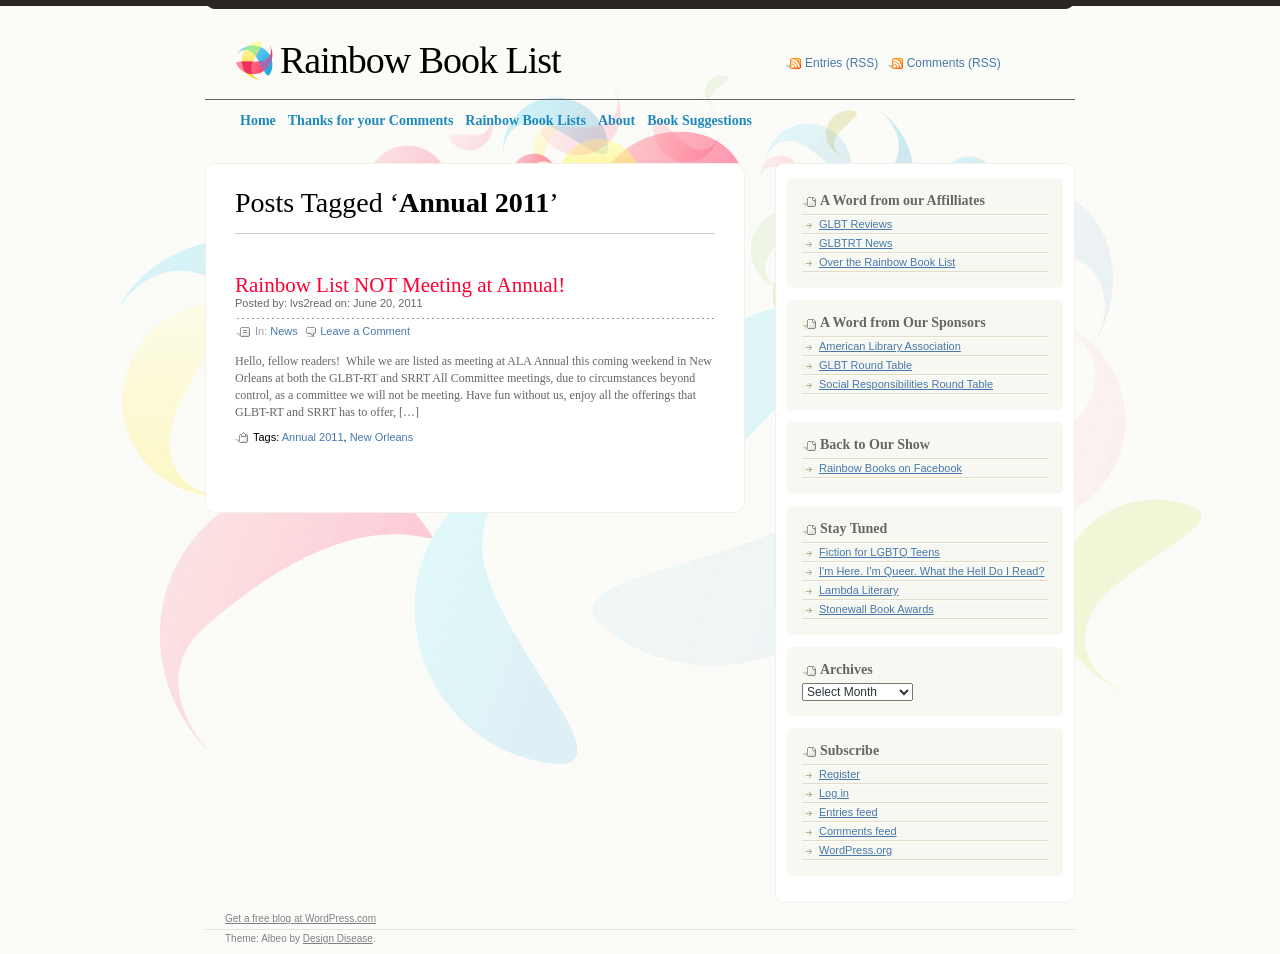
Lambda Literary (859, 590)
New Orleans (382, 437)
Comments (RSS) (954, 63)
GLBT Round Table (865, 365)
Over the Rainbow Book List (887, 262)
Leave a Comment (365, 331)
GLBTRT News (856, 243)
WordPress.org (855, 850)
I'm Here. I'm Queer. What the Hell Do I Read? (932, 571)
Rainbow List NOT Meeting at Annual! (400, 285)
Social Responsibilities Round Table (906, 384)
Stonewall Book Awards (876, 609)
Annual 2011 (313, 437)
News (284, 331)
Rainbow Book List (420, 60)
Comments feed (858, 831)
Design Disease (338, 938)
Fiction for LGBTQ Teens (879, 552)
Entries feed (848, 812)
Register (839, 774)
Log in (834, 793)
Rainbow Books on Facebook (890, 468)
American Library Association (890, 346)
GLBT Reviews (855, 224)
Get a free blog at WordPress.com (300, 918)
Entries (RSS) (841, 63)
